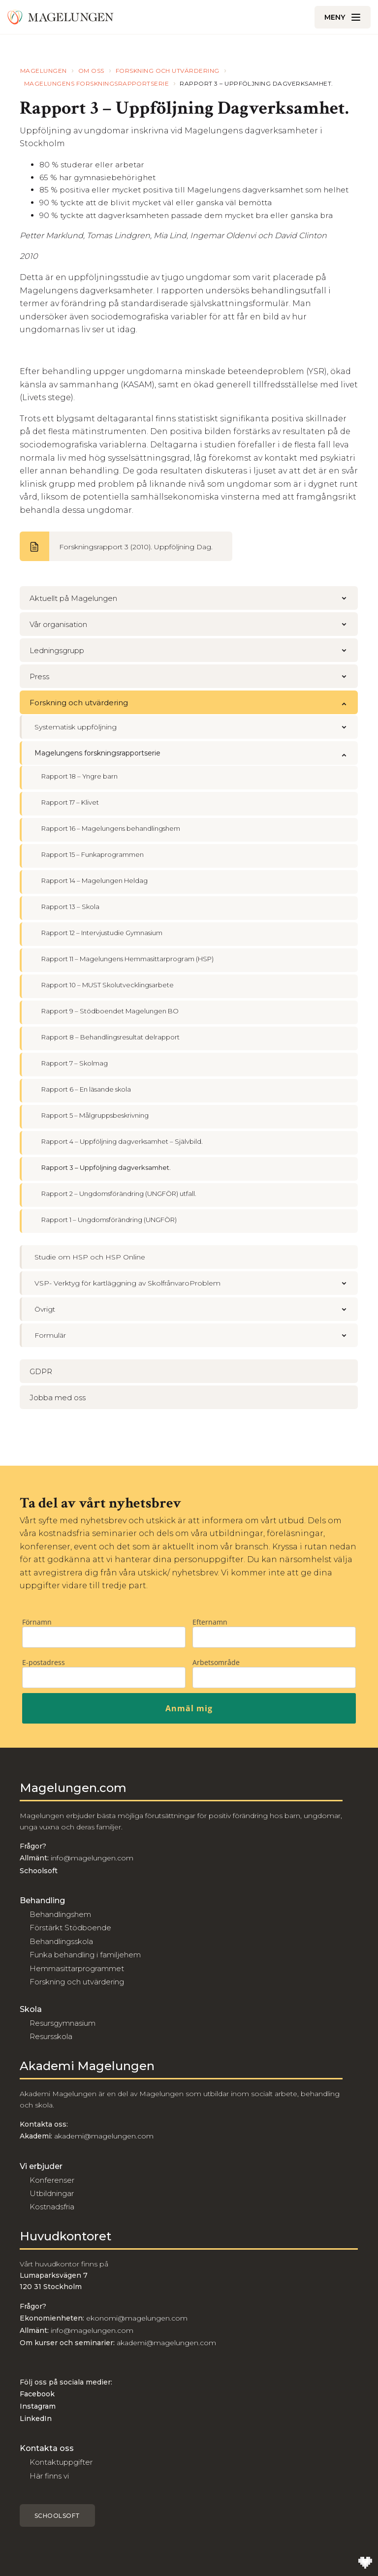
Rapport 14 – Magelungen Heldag (94, 880)
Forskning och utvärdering (194, 702)
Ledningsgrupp (194, 650)
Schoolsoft (57, 2515)
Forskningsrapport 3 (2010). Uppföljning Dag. (136, 546)
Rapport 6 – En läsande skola (86, 1089)
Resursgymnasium (62, 2023)
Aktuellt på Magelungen (194, 598)
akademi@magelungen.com (104, 2136)
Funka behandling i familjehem (85, 1954)
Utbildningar (52, 2193)
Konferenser (52, 2180)
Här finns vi (49, 2476)
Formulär (196, 1335)
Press (194, 676)
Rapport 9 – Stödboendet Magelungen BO (110, 1011)
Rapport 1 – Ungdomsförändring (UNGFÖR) (109, 1220)
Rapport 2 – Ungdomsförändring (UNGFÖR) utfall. (118, 1193)
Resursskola (51, 2036)
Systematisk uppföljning (196, 727)
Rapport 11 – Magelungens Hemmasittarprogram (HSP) (127, 959)
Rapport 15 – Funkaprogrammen (92, 854)
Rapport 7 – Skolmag (74, 1063)
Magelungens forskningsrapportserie (196, 753)
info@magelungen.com (91, 1857)
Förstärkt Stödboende (70, 1927)
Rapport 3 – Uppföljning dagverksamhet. (106, 1167)
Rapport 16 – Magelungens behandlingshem (110, 828)
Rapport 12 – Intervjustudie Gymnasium (101, 933)
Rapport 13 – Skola (70, 907)
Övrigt (196, 1309)
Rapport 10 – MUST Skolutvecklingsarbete (107, 985)
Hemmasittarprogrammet (77, 1968)
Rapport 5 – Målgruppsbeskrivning (95, 1115)
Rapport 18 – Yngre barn (79, 776)
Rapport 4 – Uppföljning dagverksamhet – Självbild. (122, 1141)
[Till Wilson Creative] (365, 2563)
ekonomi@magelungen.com (137, 2318)
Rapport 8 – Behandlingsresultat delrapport (110, 1037)
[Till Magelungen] (60, 17)
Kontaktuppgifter (61, 2462)
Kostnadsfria (52, 2206)
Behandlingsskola (61, 1941)
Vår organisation (194, 624)
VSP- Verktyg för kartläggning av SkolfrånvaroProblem (196, 1283)
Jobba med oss (58, 1397)
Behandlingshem (60, 1914)
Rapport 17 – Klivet (70, 802)
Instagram (38, 2406)
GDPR (41, 1371)
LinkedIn (36, 2418)
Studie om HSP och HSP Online (89, 1257)
